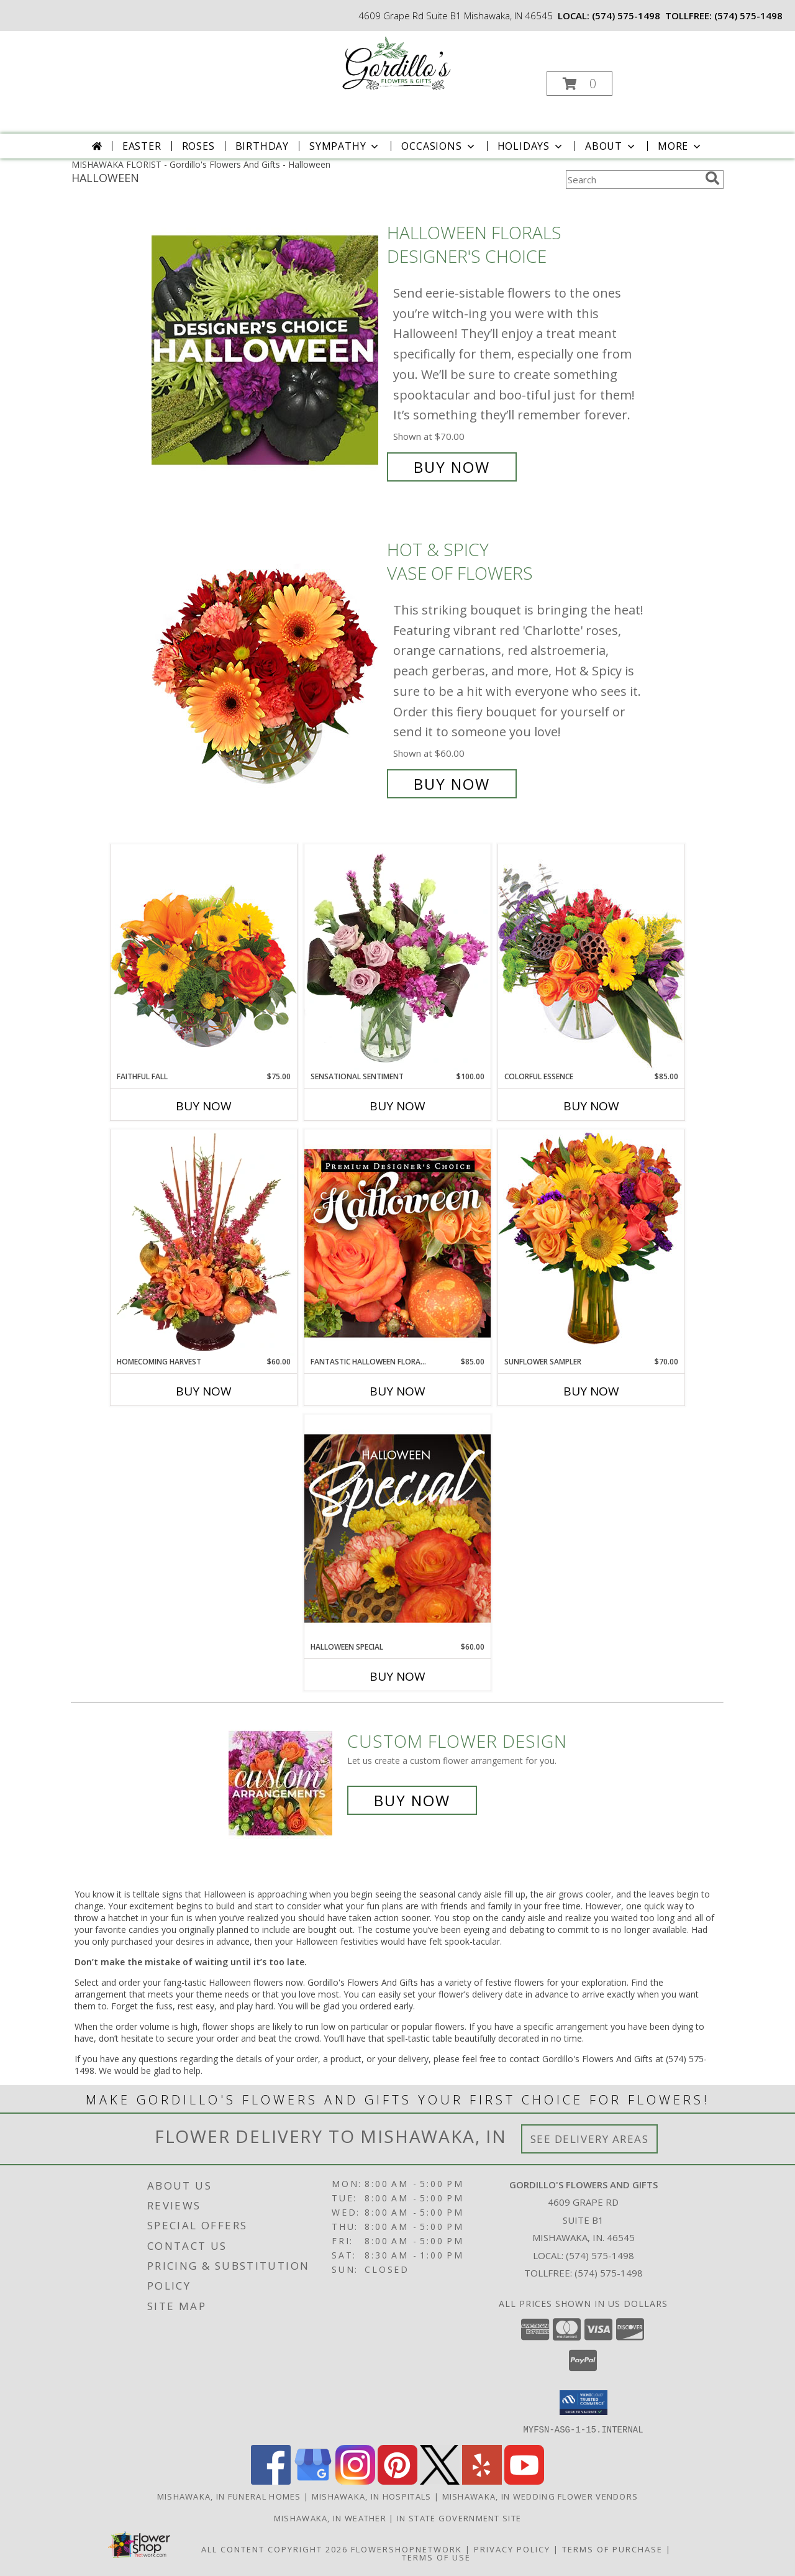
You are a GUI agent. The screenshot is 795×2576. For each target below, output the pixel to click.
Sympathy (345, 146)
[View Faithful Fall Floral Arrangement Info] (204, 957)
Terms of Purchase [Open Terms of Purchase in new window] (612, 2548)
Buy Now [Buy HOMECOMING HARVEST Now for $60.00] (204, 1391)
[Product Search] (632, 179)
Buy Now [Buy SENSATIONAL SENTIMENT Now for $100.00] (397, 1106)
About (611, 146)
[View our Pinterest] (397, 2481)
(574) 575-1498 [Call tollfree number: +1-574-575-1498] (748, 15)
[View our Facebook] (271, 2481)
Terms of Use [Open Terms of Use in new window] (436, 2556)
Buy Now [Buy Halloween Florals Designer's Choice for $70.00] (452, 467)
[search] (712, 178)
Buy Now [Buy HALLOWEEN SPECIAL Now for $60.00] (397, 1676)
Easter (141, 146)
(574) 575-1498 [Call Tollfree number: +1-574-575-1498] (609, 2273)
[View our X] (440, 2481)
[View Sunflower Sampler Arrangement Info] (591, 1242)
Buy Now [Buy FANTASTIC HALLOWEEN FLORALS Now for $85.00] (397, 1391)
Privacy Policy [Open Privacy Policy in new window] (512, 2548)
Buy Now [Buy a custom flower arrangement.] (412, 1800)
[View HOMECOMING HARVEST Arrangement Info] (204, 1243)
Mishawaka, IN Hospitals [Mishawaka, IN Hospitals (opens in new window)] (372, 2495)
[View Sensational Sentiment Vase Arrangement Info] (397, 957)
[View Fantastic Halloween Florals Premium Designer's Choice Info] (397, 1243)
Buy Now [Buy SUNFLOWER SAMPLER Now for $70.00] (591, 1391)
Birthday (262, 146)
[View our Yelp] (482, 2481)
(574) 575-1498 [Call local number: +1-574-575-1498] (626, 15)
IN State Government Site (459, 2517)
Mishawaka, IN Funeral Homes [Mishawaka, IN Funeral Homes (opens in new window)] (229, 2495)
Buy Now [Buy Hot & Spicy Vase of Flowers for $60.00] (452, 784)
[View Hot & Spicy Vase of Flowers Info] (266, 667)
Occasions (438, 146)
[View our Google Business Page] (313, 2481)
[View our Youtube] (524, 2481)
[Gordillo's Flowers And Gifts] (396, 64)
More (680, 146)
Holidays (531, 146)
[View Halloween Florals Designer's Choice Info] (266, 350)
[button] (579, 83)
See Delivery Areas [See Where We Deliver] (589, 2139)
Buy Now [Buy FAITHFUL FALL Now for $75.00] (204, 1106)
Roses (198, 146)
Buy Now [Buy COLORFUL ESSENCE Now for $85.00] (591, 1106)
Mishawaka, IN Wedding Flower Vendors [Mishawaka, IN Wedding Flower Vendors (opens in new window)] (540, 2495)
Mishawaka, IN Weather (330, 2517)
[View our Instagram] (355, 2481)
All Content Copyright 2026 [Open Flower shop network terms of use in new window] (274, 2548)
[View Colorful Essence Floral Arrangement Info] (591, 957)
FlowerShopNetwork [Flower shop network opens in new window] (406, 2548)
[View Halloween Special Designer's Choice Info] (397, 1528)
